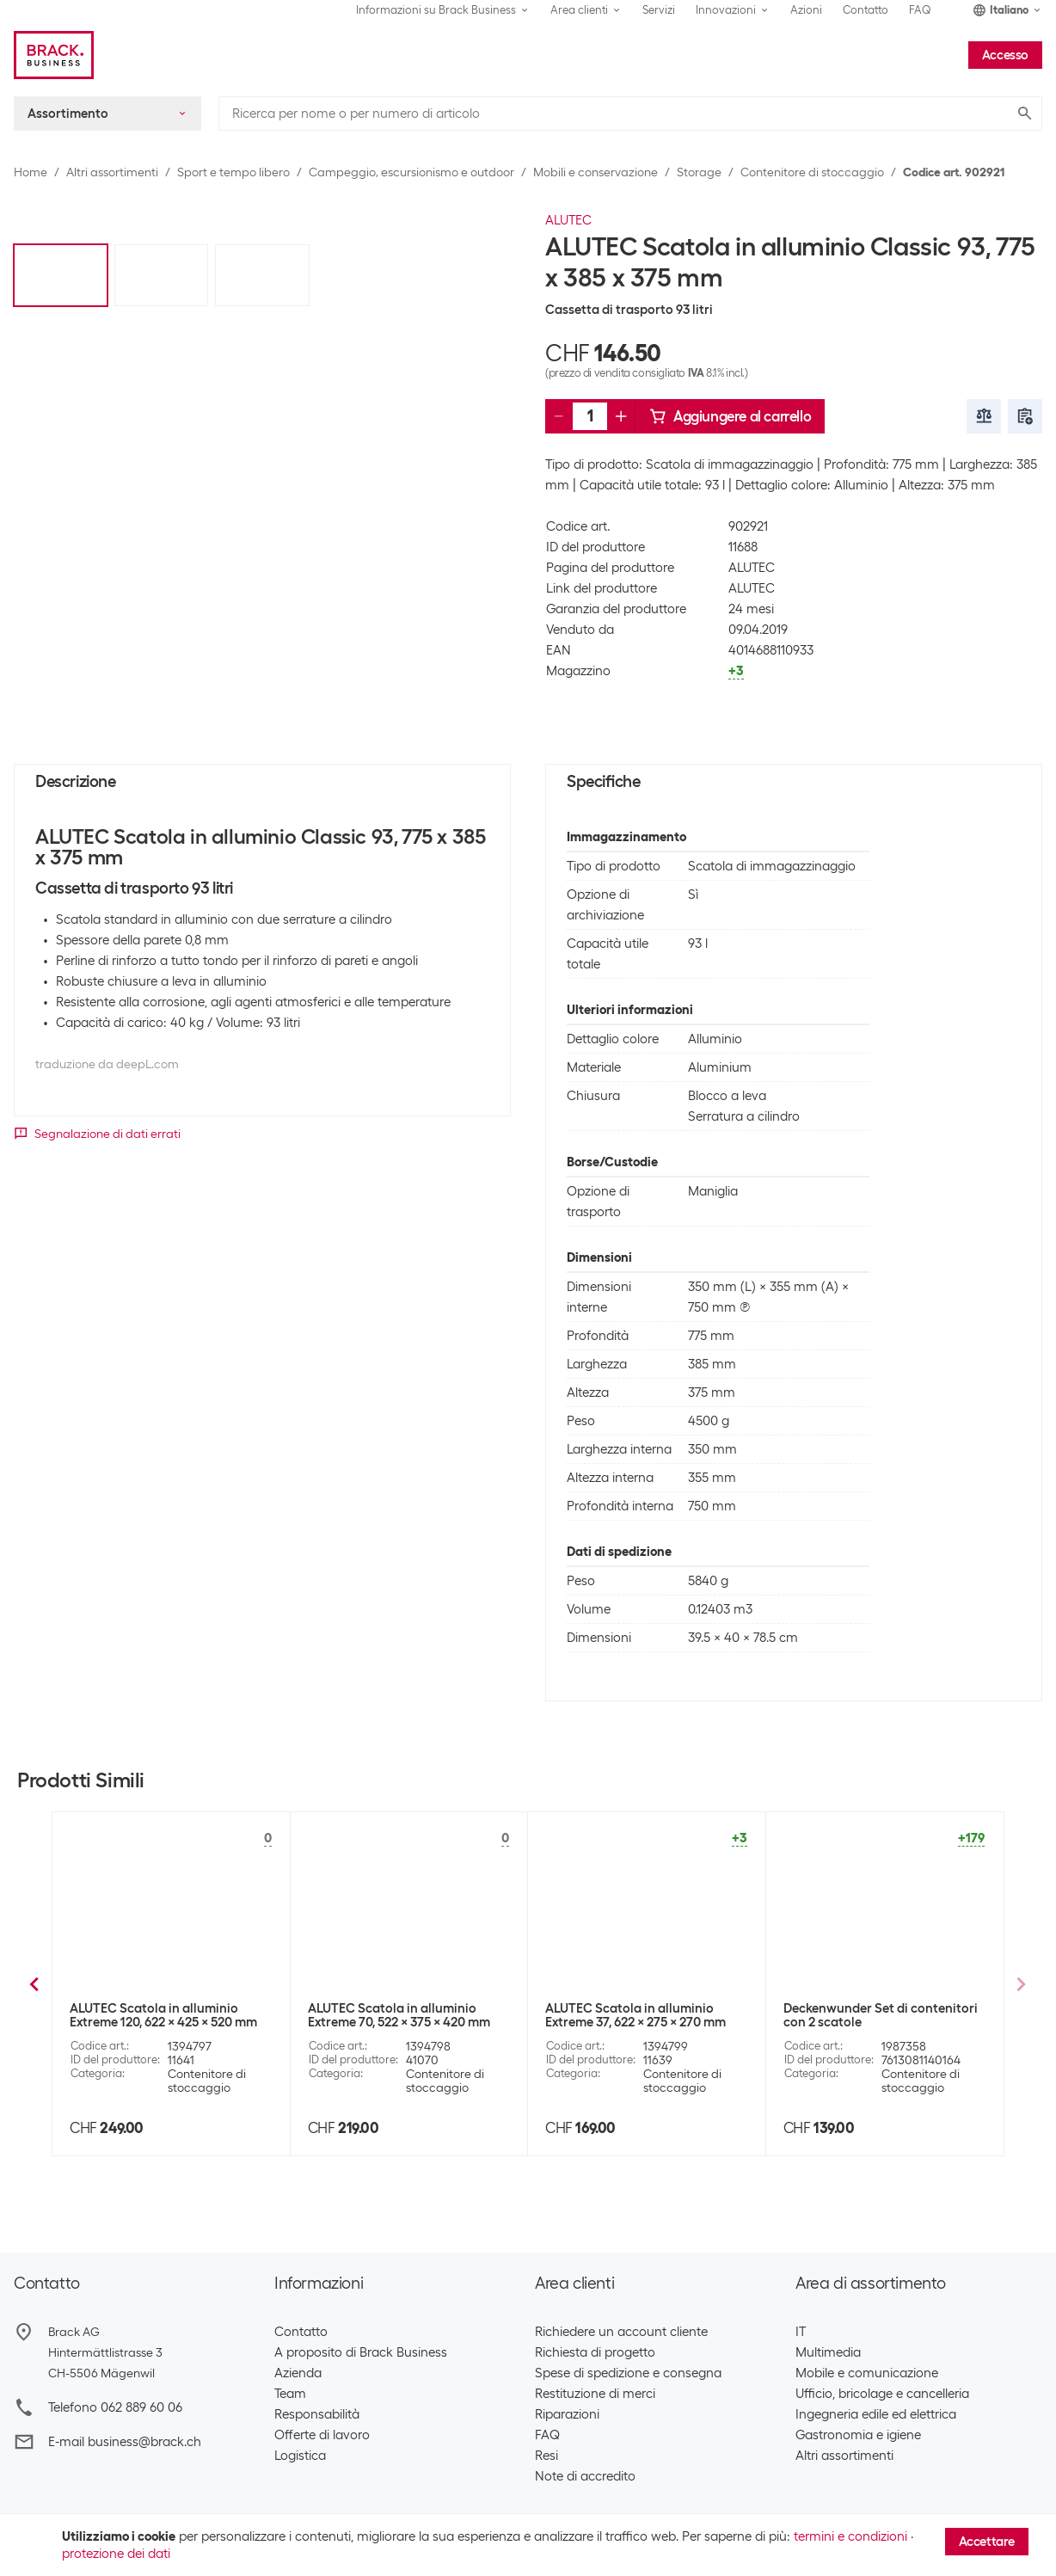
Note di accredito (585, 2476)
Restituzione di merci (595, 2393)
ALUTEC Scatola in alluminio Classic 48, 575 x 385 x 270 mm (633, 2015)
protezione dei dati (116, 2553)
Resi (546, 2455)
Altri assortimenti (112, 172)
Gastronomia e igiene (858, 2435)
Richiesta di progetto (595, 2352)
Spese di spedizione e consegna (628, 2373)
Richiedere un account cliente (621, 2331)
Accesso (1005, 55)
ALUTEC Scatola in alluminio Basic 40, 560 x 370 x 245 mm (171, 2015)
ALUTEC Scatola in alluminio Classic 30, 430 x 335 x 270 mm (872, 2015)
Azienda (298, 2373)
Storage (699, 172)
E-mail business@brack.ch (124, 2442)
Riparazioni (567, 2414)
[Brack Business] (54, 55)
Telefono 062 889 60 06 (115, 2407)
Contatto (865, 9)
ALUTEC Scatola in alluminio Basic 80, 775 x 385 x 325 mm (409, 2015)
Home (30, 172)
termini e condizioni (850, 2536)
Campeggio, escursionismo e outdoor (411, 172)
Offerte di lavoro (322, 2435)
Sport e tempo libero (233, 172)
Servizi (658, 9)
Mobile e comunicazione (866, 2373)
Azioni (806, 9)
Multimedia (828, 2352)
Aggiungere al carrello (730, 416)
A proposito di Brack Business (360, 2352)
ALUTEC (568, 220)
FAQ (920, 9)
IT (800, 2331)
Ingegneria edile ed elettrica (875, 2414)
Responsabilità (316, 2414)
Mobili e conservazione (595, 172)
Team (290, 2393)
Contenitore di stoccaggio (812, 172)
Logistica (300, 2455)
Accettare (987, 2541)
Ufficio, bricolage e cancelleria (882, 2393)
